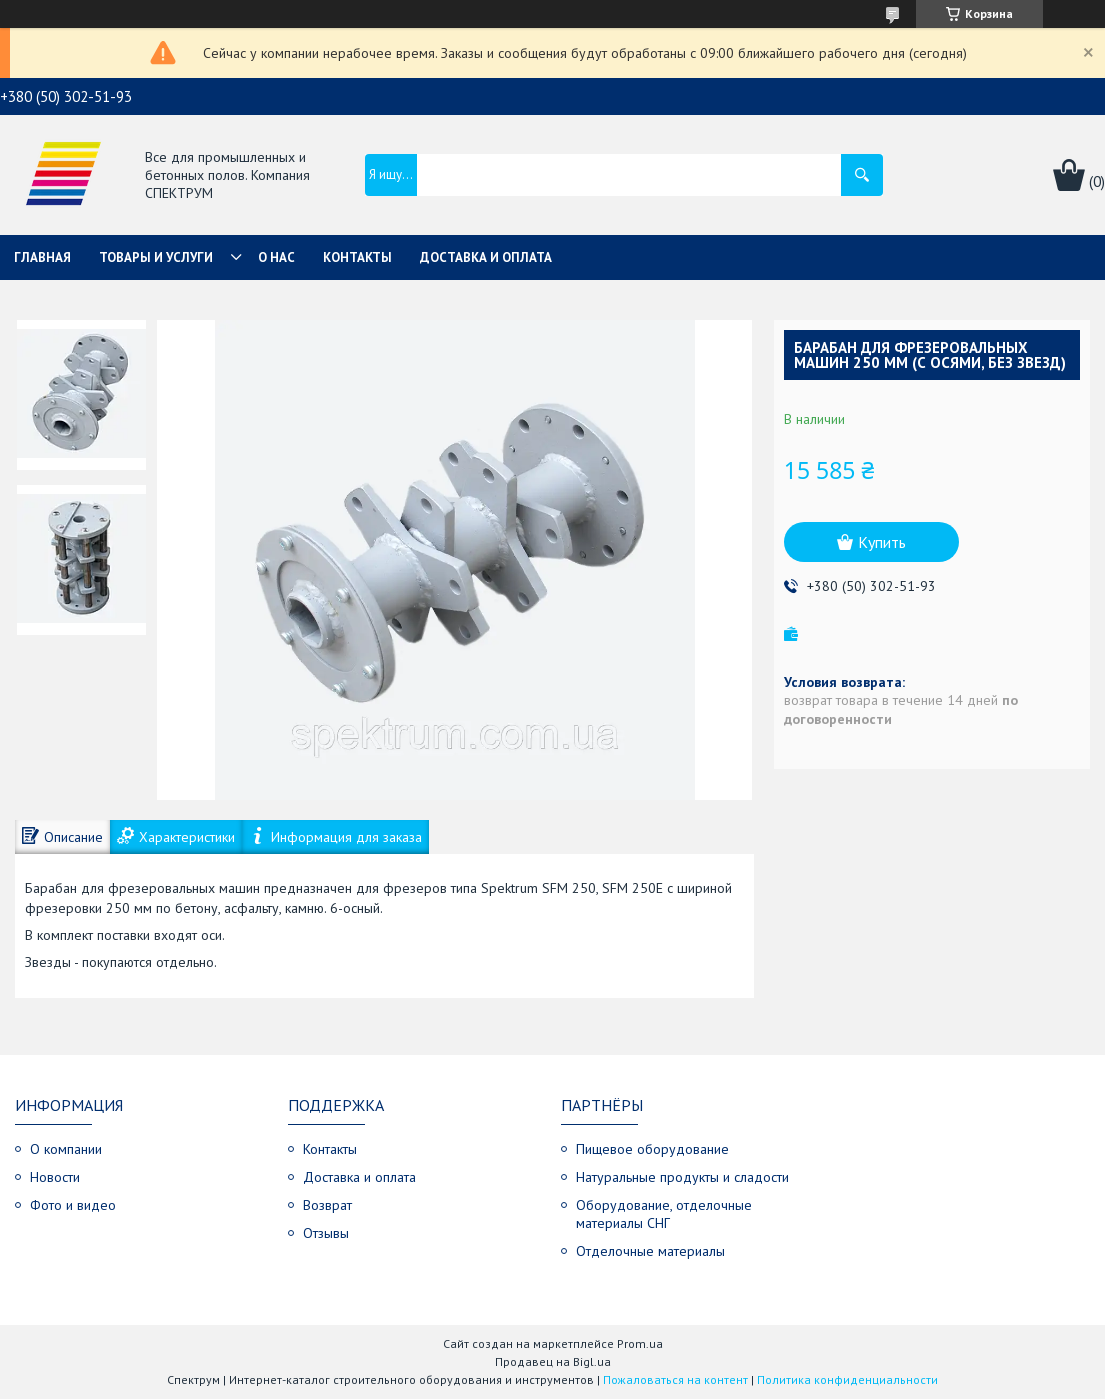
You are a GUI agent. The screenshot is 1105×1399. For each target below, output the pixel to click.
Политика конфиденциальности (847, 1379)
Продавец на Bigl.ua (553, 1361)
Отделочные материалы (650, 1251)
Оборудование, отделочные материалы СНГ (664, 1214)
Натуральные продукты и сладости (682, 1177)
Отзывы (326, 1233)
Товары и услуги (156, 257)
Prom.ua (640, 1343)
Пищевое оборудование (652, 1149)
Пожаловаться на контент (675, 1379)
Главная (42, 257)
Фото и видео (73, 1205)
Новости (55, 1177)
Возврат (327, 1205)
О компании (66, 1149)
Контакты (357, 257)
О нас (276, 257)
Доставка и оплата (486, 257)
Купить (882, 542)
